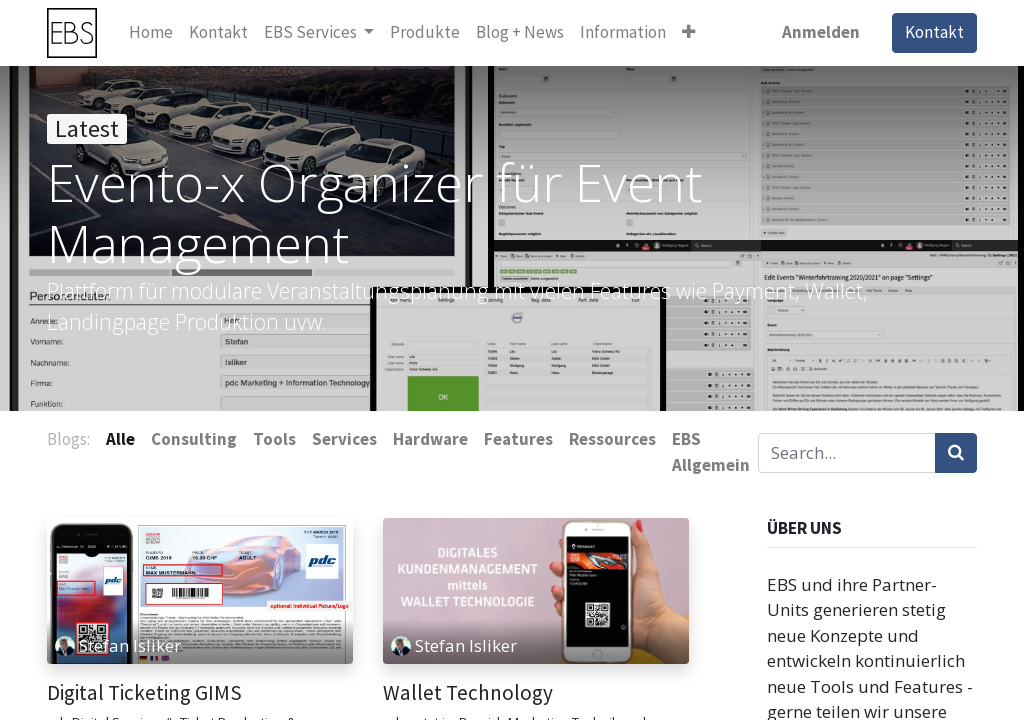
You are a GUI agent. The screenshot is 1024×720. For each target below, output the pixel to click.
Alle (120, 439)
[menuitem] (151, 33)
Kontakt (934, 32)
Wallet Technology (468, 692)
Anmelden (821, 32)
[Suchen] (956, 453)
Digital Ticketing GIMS (144, 692)
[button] (688, 33)
